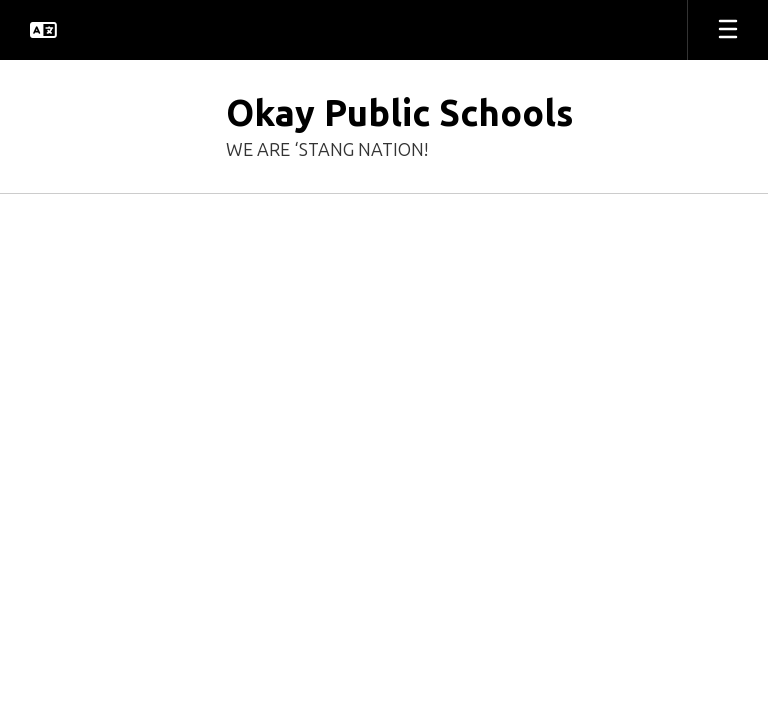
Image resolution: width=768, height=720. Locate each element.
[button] (43, 30)
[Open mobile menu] (728, 30)
